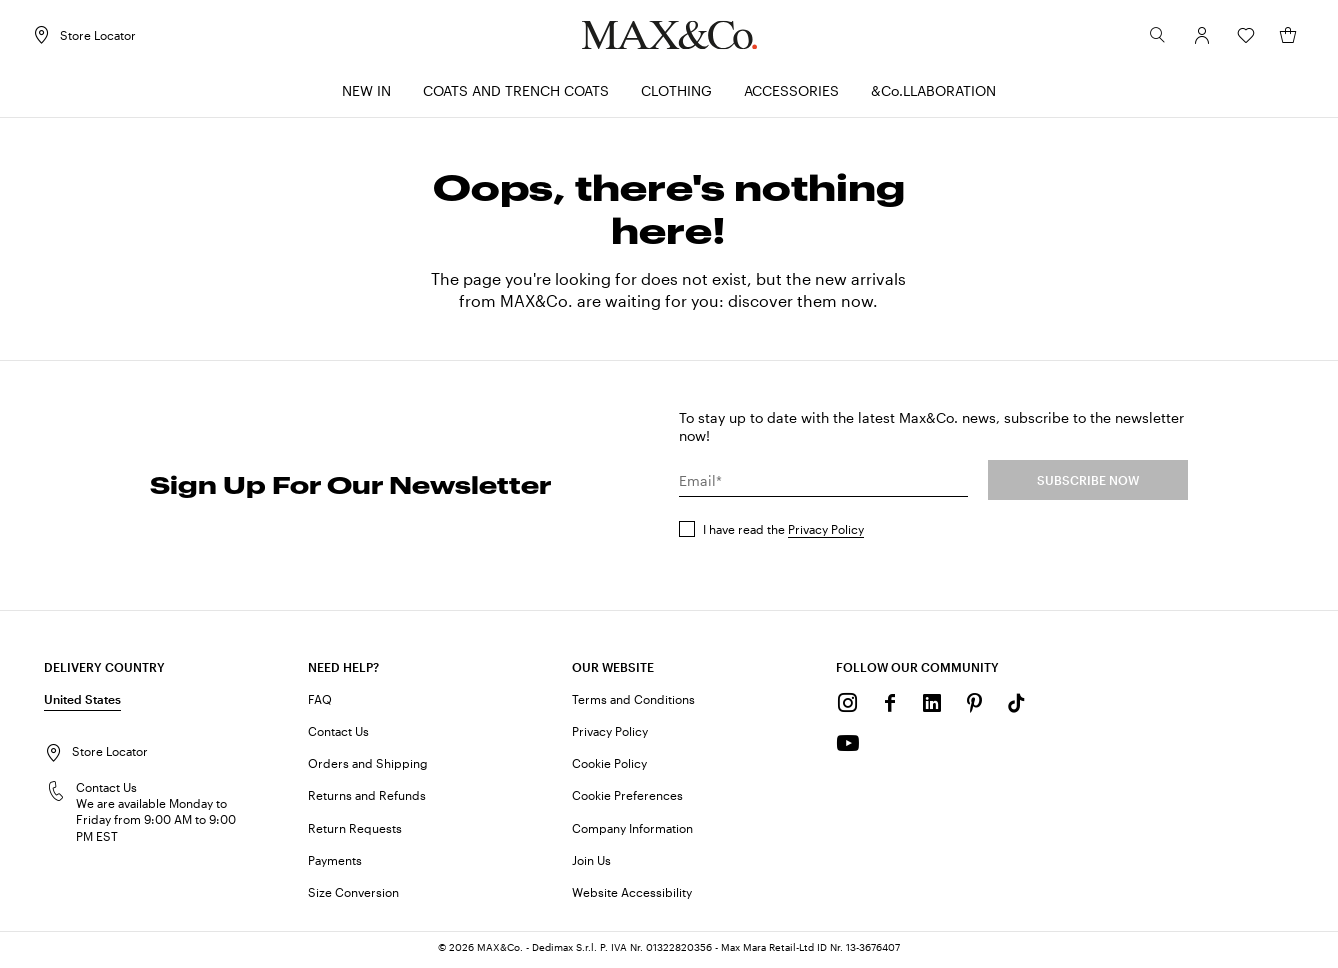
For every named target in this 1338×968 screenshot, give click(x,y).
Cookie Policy (609, 767)
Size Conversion (353, 896)
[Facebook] (890, 707)
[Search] (1146, 39)
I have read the (783, 533)
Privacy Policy (826, 533)
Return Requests (355, 832)
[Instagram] (848, 707)
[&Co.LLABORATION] (933, 95)
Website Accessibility (632, 896)
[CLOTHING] (676, 95)
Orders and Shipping (368, 767)
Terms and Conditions (633, 703)
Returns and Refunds (367, 799)
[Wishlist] (1234, 39)
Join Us (591, 864)
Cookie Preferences (627, 799)
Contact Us (338, 735)
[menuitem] (366, 95)
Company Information (632, 832)
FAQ (320, 703)
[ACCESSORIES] (791, 95)
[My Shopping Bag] (1276, 39)
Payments (335, 864)
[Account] (1190, 39)
